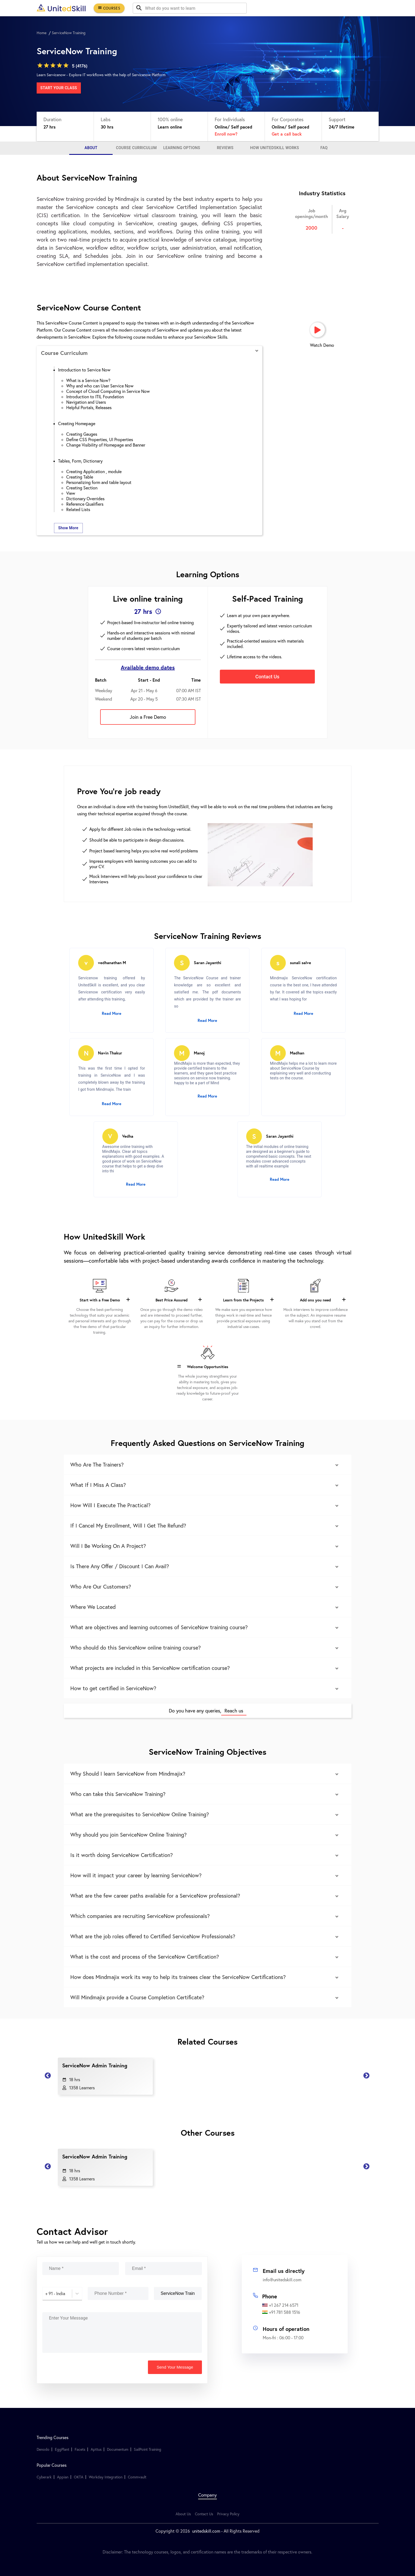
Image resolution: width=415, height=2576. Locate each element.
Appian (62, 2477)
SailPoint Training (147, 2449)
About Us (183, 2513)
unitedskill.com (205, 2531)
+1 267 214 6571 (280, 2305)
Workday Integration (105, 2477)
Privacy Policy (228, 2513)
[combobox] (45, 2293)
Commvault (137, 2477)
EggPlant (62, 2449)
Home (42, 32)
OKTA (78, 2477)
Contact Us (204, 2513)
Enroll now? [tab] (226, 134)
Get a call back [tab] (287, 134)
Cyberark (44, 2477)
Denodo (43, 2449)
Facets (80, 2449)
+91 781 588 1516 (281, 2312)
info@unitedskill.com (282, 2279)
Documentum (117, 2449)
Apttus (96, 2449)
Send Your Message (175, 2367)
